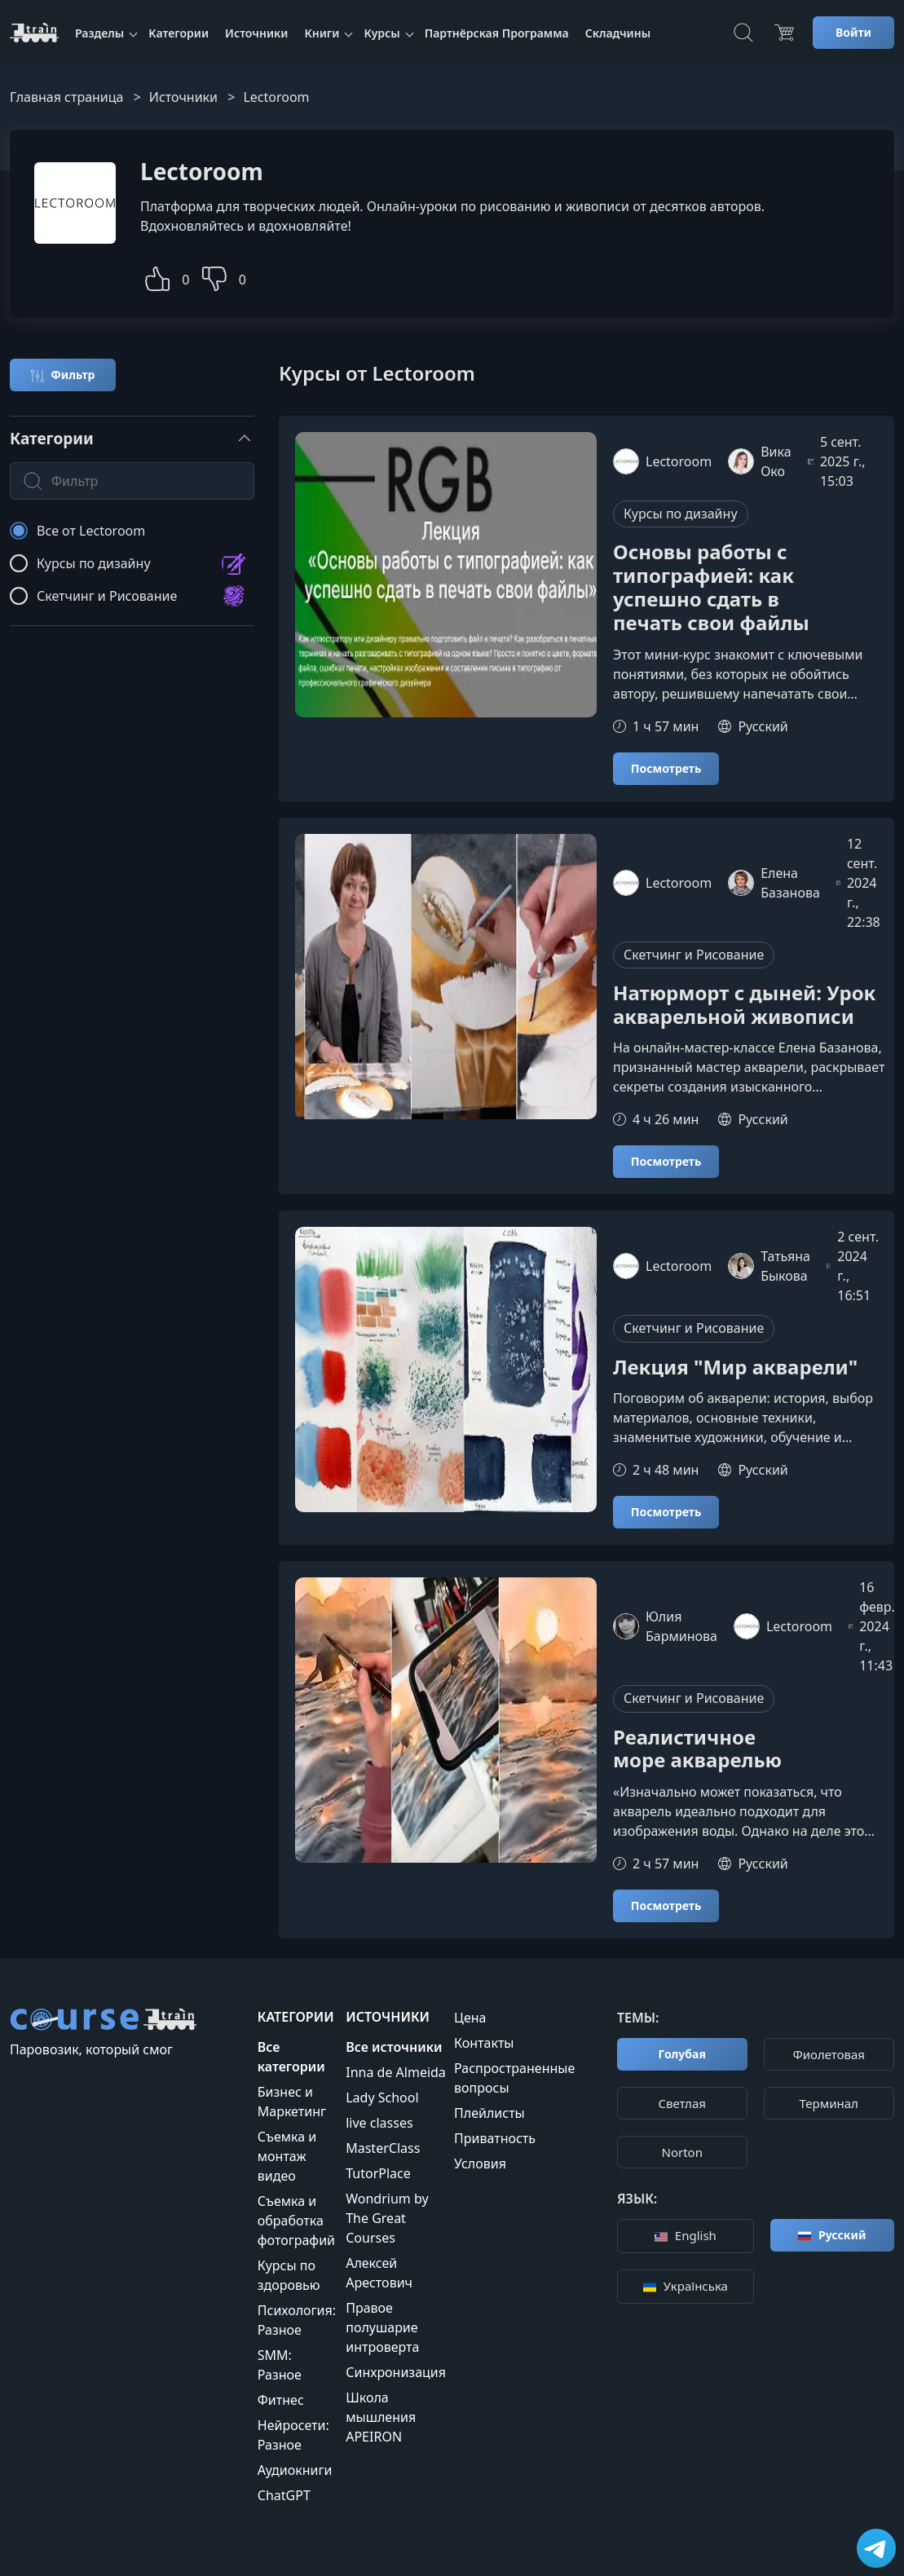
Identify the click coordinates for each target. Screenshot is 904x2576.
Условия (480, 2163)
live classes (379, 2123)
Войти (853, 32)
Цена (470, 2018)
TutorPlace (378, 2173)
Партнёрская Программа (497, 33)
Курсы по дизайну (681, 514)
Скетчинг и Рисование (694, 955)
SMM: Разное (280, 2365)
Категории (178, 33)
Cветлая (682, 2103)
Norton (682, 2152)
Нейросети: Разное (293, 2435)
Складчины (617, 33)
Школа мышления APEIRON (381, 2417)
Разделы (99, 33)
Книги (321, 33)
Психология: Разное (297, 2320)
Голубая (682, 2054)
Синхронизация (396, 2372)
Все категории (291, 2056)
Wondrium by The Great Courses (387, 2218)
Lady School (382, 2097)
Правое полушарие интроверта (382, 2327)
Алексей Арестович (379, 2272)
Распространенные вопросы (514, 2078)
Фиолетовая (828, 2054)
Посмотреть (666, 768)
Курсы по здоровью (289, 2275)
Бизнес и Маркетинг (292, 2101)
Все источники (394, 2047)
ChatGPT (284, 2495)
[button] (157, 276)
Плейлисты (489, 2113)
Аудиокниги (295, 2470)
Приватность (495, 2138)
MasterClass (383, 2148)
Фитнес (281, 2400)
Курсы (381, 33)
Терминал (829, 2103)
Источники (256, 33)
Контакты (484, 2043)
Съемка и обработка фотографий (296, 2220)
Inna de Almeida (396, 2072)
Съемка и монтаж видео (287, 2156)
